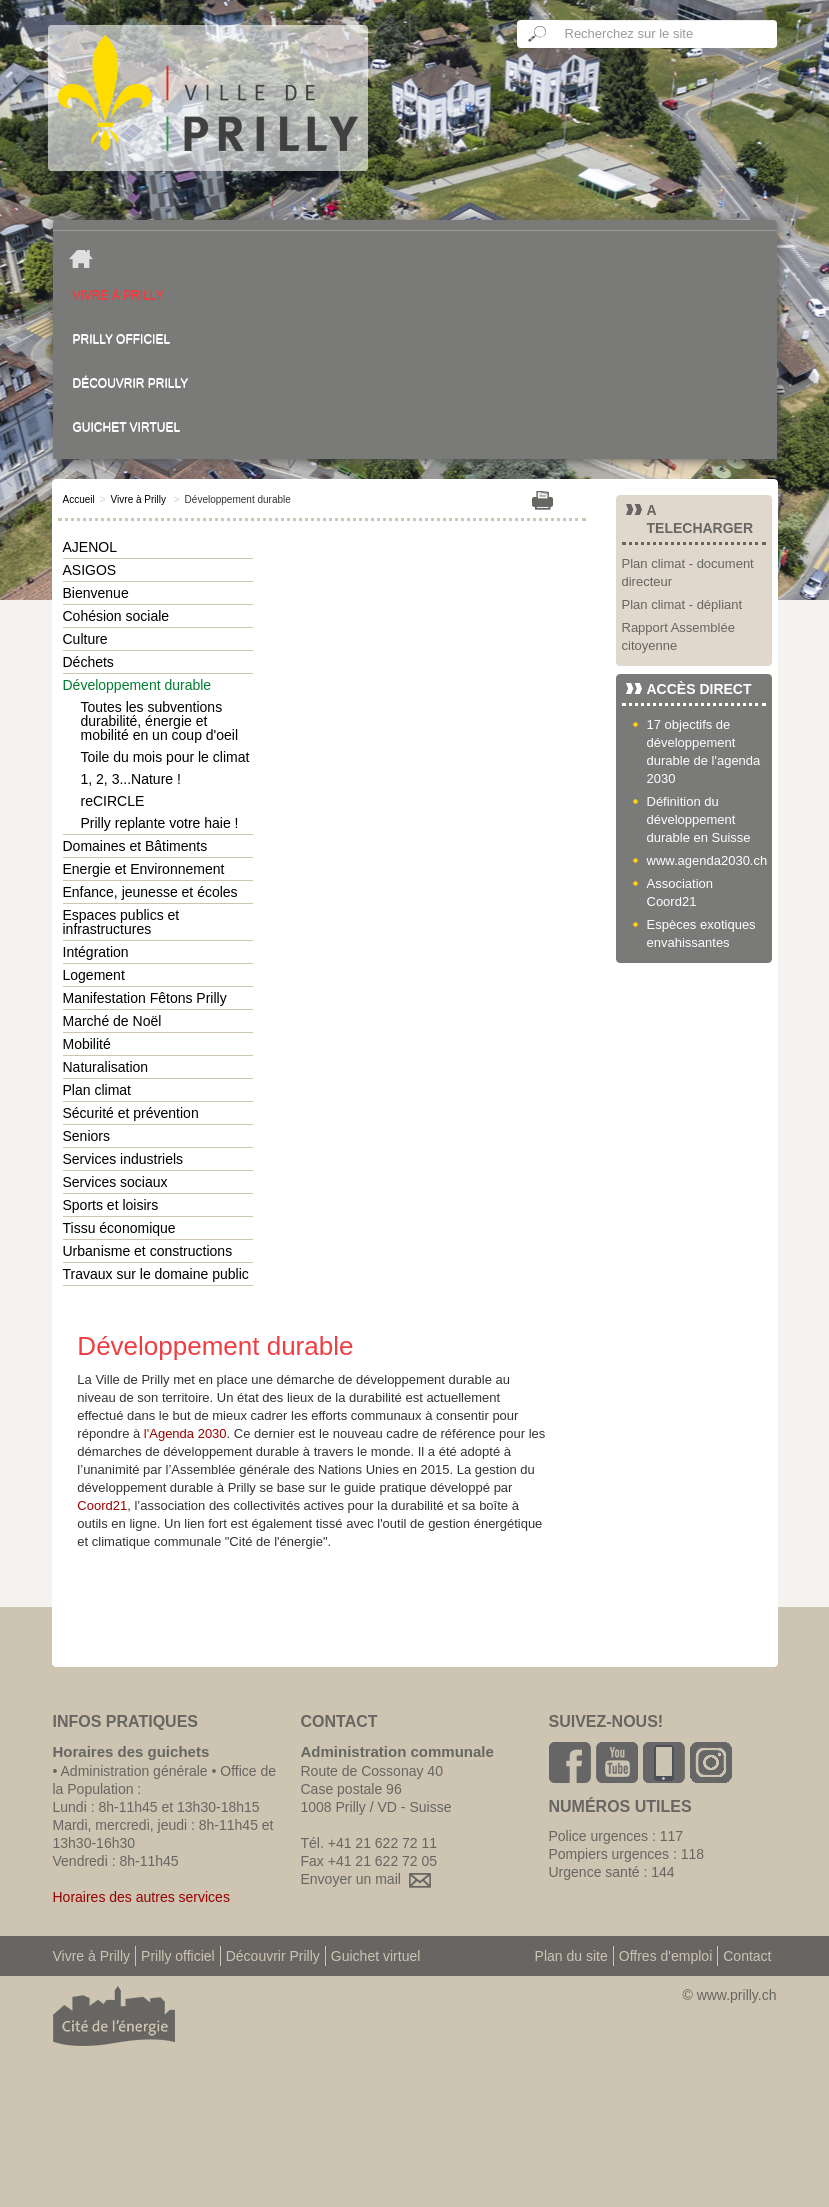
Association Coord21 (680, 892)
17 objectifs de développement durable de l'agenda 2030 (704, 751)
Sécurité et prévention (131, 1113)
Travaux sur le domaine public (156, 1274)
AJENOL (90, 547)
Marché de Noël (112, 1021)
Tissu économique (119, 1228)
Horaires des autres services (141, 1897)
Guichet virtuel (127, 427)
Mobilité (87, 1044)
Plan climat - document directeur (688, 572)
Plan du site (571, 1956)
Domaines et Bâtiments (135, 846)
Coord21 (102, 1505)
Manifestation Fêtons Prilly (145, 998)
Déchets (88, 662)
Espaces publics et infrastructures (121, 922)
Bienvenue (96, 593)
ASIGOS (90, 570)
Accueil (79, 499)
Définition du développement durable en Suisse (699, 819)
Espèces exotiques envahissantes (701, 933)
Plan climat (97, 1090)
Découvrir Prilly (131, 383)
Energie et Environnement (144, 869)
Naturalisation (106, 1067)
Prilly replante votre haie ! (160, 823)
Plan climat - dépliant (682, 604)
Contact (747, 1956)
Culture (85, 639)
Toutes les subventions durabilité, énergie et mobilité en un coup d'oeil (160, 721)
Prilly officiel (122, 339)
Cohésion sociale (116, 616)
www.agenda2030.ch (706, 860)
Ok (538, 34)
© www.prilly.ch (729, 1995)
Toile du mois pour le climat (165, 757)
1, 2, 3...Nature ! (131, 779)
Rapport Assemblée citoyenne (678, 636)
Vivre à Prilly (118, 295)
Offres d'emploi (665, 1956)
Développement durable (137, 685)
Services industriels (123, 1159)
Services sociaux (115, 1182)
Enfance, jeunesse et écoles (150, 892)
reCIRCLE (113, 801)
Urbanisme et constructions (148, 1251)
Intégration (96, 952)
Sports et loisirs (111, 1205)
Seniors (86, 1136)
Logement (94, 975)
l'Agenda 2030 (185, 1433)
